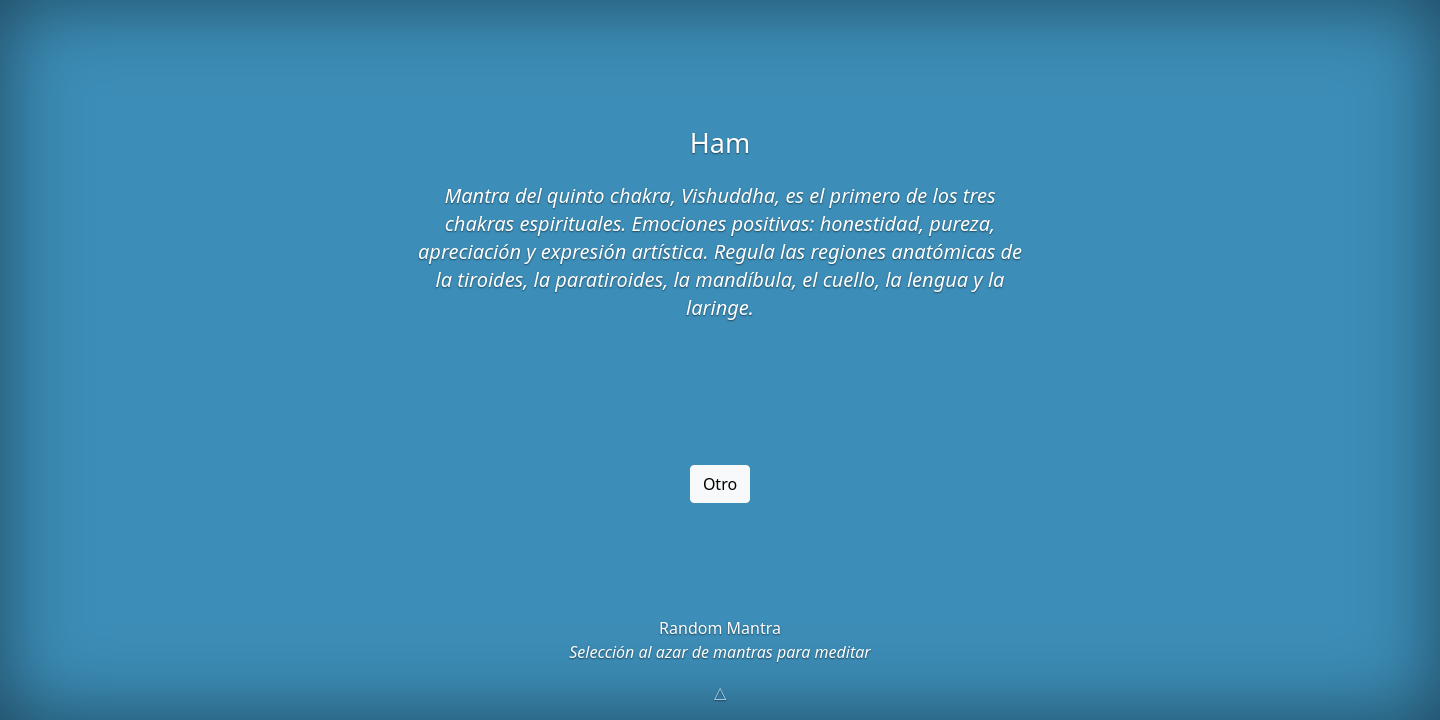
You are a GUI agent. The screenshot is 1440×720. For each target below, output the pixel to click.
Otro (720, 484)
